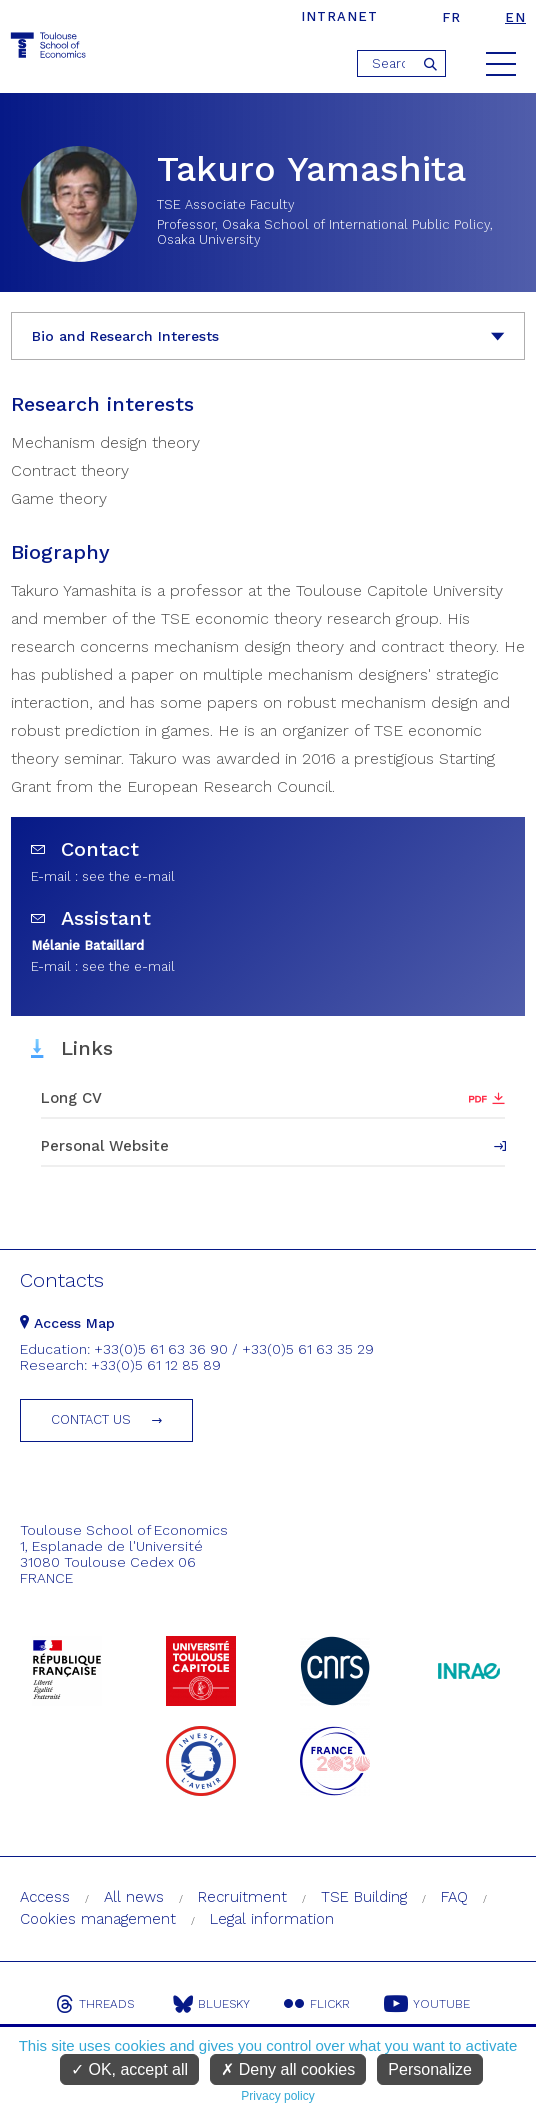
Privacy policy (277, 2096)
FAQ (454, 1897)
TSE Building (364, 1897)
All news (134, 1897)
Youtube (427, 2004)
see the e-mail (128, 876)
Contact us (91, 1419)
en (515, 17)
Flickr (317, 2004)
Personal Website (105, 1146)
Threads (95, 2004)
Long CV (71, 1098)
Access (45, 1897)
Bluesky (211, 2004)
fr (451, 17)
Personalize (430, 2069)
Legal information (272, 1919)
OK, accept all (129, 2069)
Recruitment (242, 1897)
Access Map (67, 1323)
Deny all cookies (288, 2069)
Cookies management (98, 1919)
